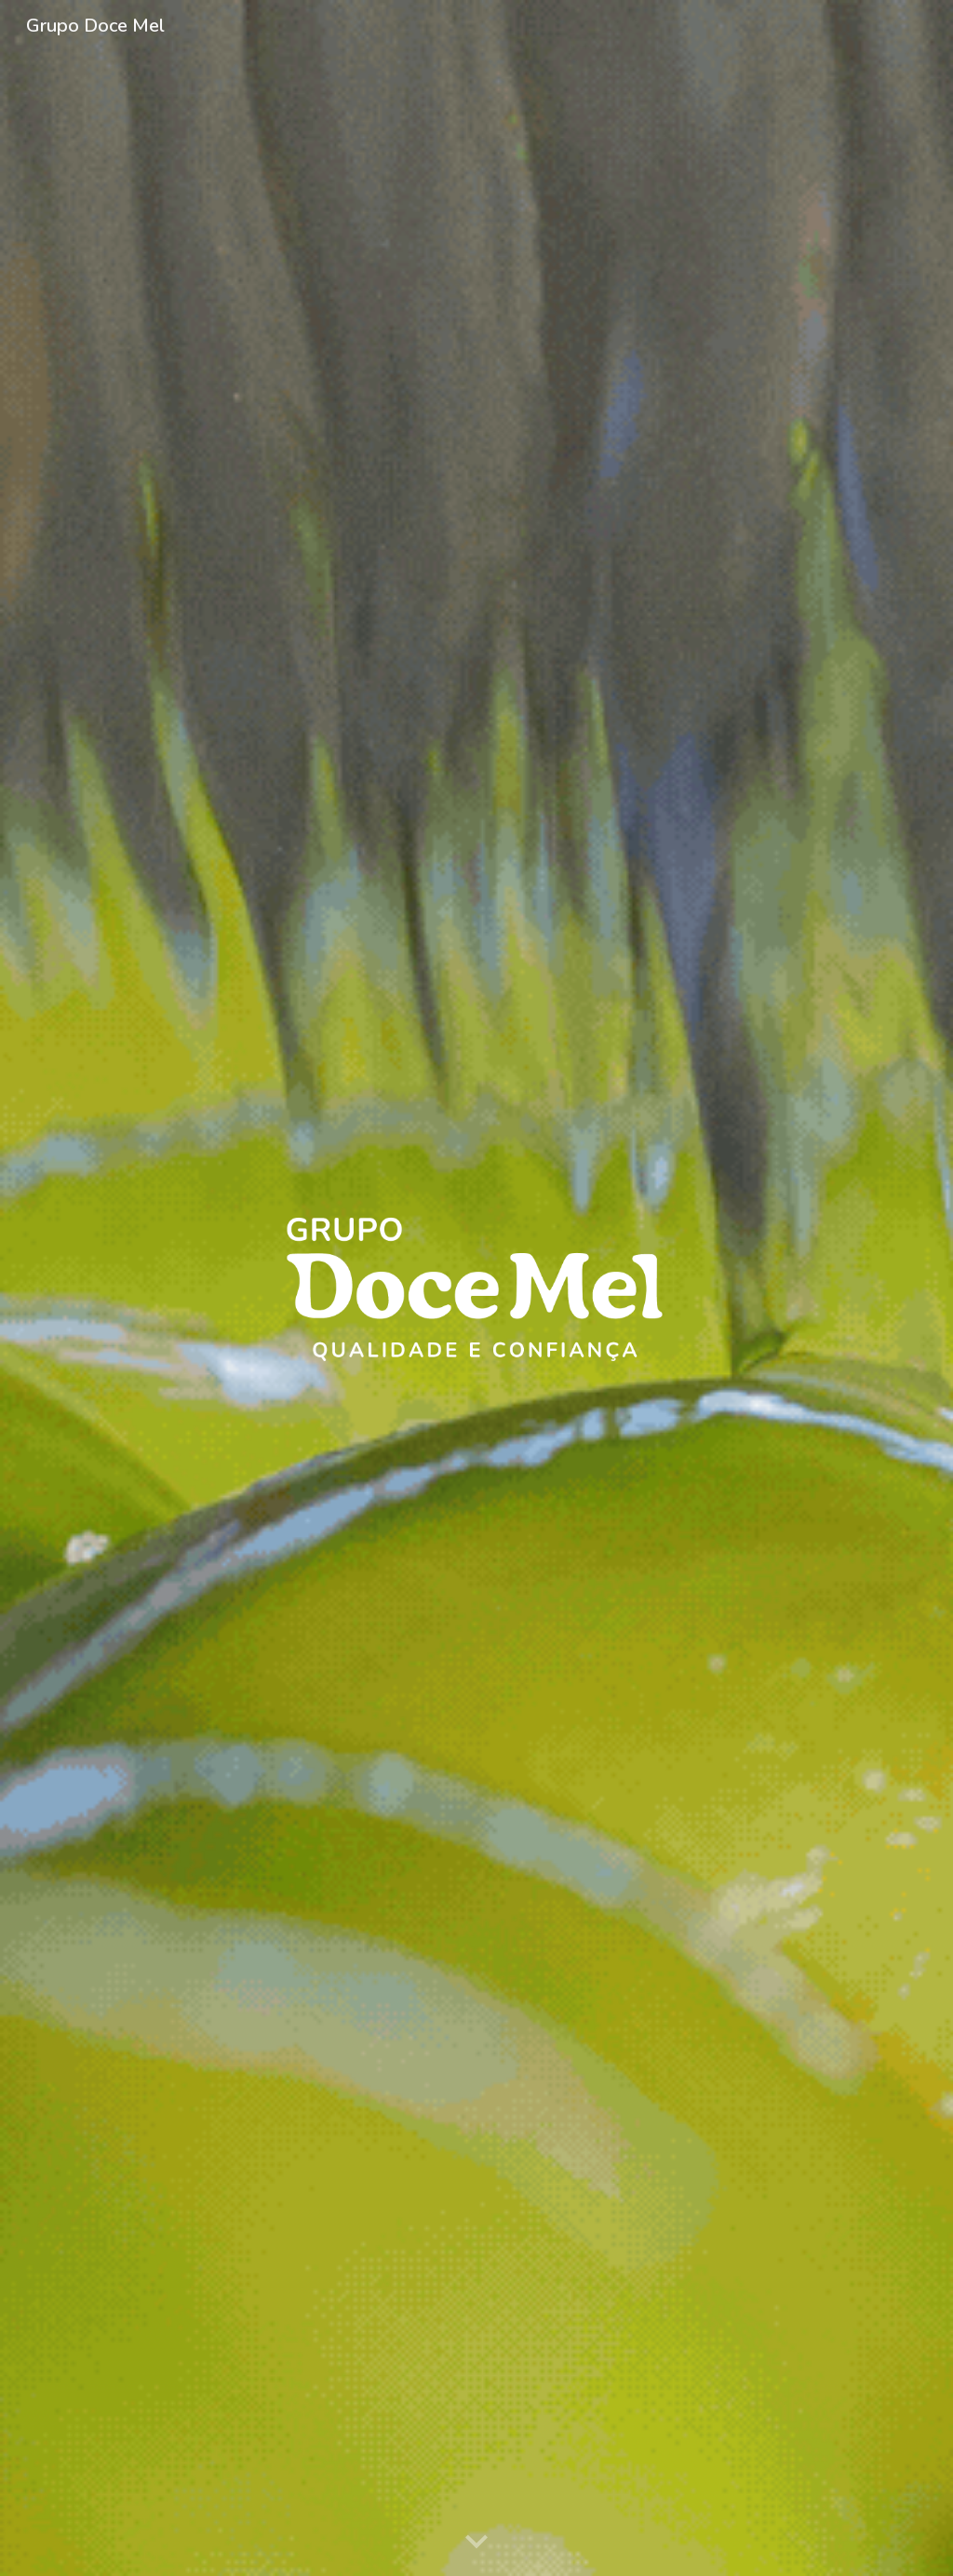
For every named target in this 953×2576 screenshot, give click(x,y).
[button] (476, 2542)
